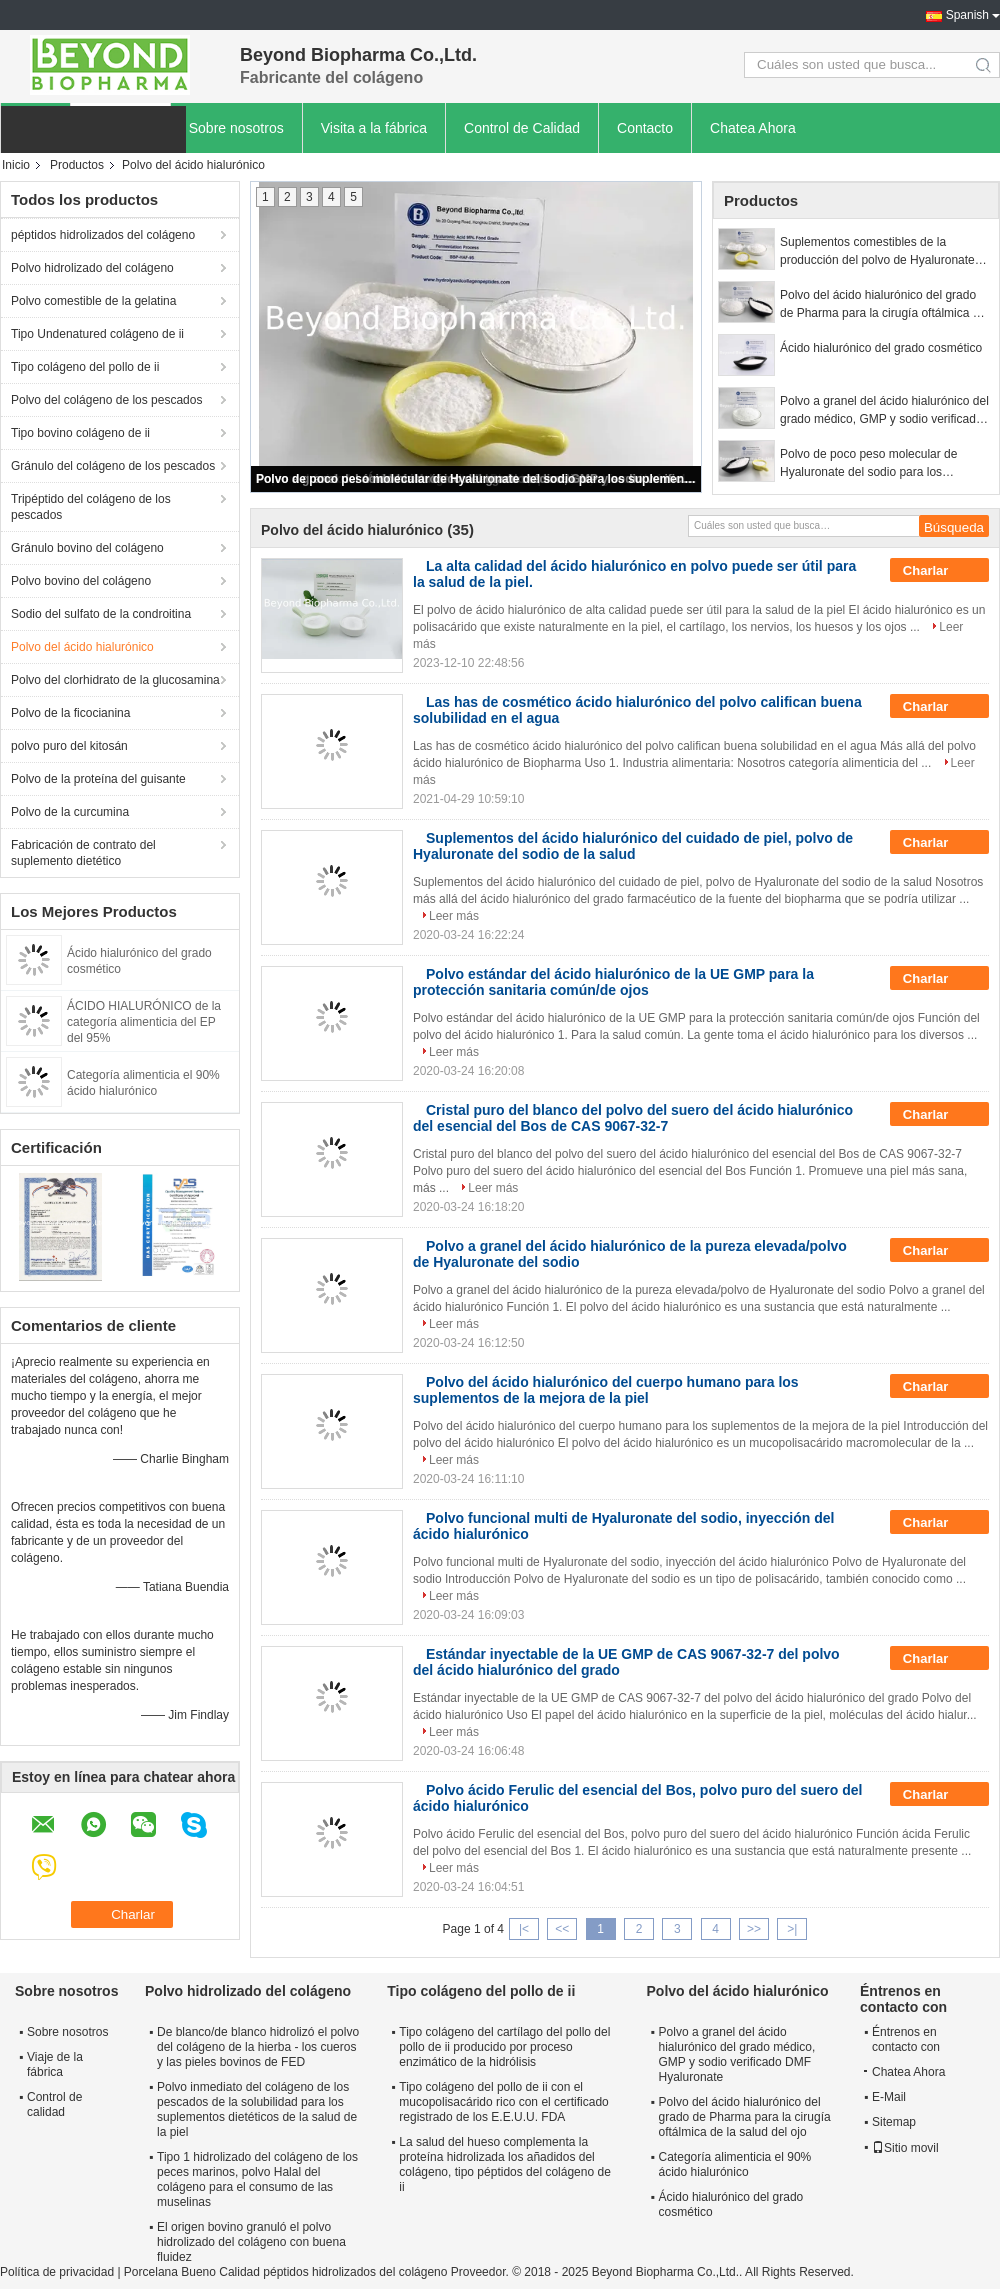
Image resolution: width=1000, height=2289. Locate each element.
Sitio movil (905, 2148)
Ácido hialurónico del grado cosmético (881, 348)
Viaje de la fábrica (55, 2064)
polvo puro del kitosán (69, 746)
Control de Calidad (522, 128)
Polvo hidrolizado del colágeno (92, 268)
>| (792, 1929)
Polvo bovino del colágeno (81, 581)
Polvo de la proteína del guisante (98, 779)
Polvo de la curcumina (70, 812)
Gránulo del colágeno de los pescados (113, 466)
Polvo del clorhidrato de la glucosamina (115, 680)
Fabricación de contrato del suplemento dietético (83, 853)
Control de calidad (54, 2104)
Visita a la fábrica (374, 128)
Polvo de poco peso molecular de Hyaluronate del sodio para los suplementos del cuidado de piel (477, 479)
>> (754, 1929)
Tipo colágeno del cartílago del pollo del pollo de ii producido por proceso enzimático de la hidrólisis (504, 2047)
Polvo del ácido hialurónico (82, 647)
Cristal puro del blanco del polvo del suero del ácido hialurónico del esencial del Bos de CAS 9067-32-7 (633, 1118)
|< (524, 1929)
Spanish (967, 15)
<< (562, 1929)
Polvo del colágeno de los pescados (106, 400)
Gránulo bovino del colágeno (87, 548)
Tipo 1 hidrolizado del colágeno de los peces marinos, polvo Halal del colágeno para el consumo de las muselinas (257, 2179)
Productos (77, 165)
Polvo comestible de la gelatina (93, 301)
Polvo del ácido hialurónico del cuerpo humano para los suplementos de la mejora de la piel (606, 1390)
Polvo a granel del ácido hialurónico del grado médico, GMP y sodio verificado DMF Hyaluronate (884, 411)
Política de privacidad (57, 2272)
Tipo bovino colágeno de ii (80, 433)
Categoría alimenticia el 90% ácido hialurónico (735, 2164)
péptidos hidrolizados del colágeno (103, 235)
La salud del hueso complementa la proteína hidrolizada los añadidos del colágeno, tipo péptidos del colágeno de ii (505, 2164)
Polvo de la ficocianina (70, 713)
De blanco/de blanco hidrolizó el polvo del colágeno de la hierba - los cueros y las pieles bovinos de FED (258, 2047)
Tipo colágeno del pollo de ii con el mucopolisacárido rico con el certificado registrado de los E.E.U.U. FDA (503, 2102)
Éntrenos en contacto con (906, 2039)
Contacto (645, 128)
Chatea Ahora (753, 128)
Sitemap (894, 2122)
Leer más (454, 916)
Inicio (16, 165)
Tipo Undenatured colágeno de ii (97, 334)
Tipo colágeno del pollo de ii (85, 367)
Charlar (939, 571)
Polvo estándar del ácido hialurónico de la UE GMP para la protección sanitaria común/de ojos (613, 982)
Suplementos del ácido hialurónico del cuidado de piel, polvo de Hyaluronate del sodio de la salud (633, 846)
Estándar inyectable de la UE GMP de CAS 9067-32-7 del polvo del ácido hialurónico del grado (626, 1662)
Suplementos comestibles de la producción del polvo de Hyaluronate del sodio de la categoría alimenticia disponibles (877, 252)
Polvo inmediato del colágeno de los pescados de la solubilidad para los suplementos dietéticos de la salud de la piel (257, 2109)
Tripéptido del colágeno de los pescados (91, 507)
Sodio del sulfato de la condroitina (101, 614)
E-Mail (889, 2097)
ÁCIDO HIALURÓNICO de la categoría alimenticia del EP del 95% (144, 1022)
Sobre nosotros (236, 128)
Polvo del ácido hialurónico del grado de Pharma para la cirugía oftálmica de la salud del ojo (883, 305)
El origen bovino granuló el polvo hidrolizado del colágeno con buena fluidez (251, 2242)
